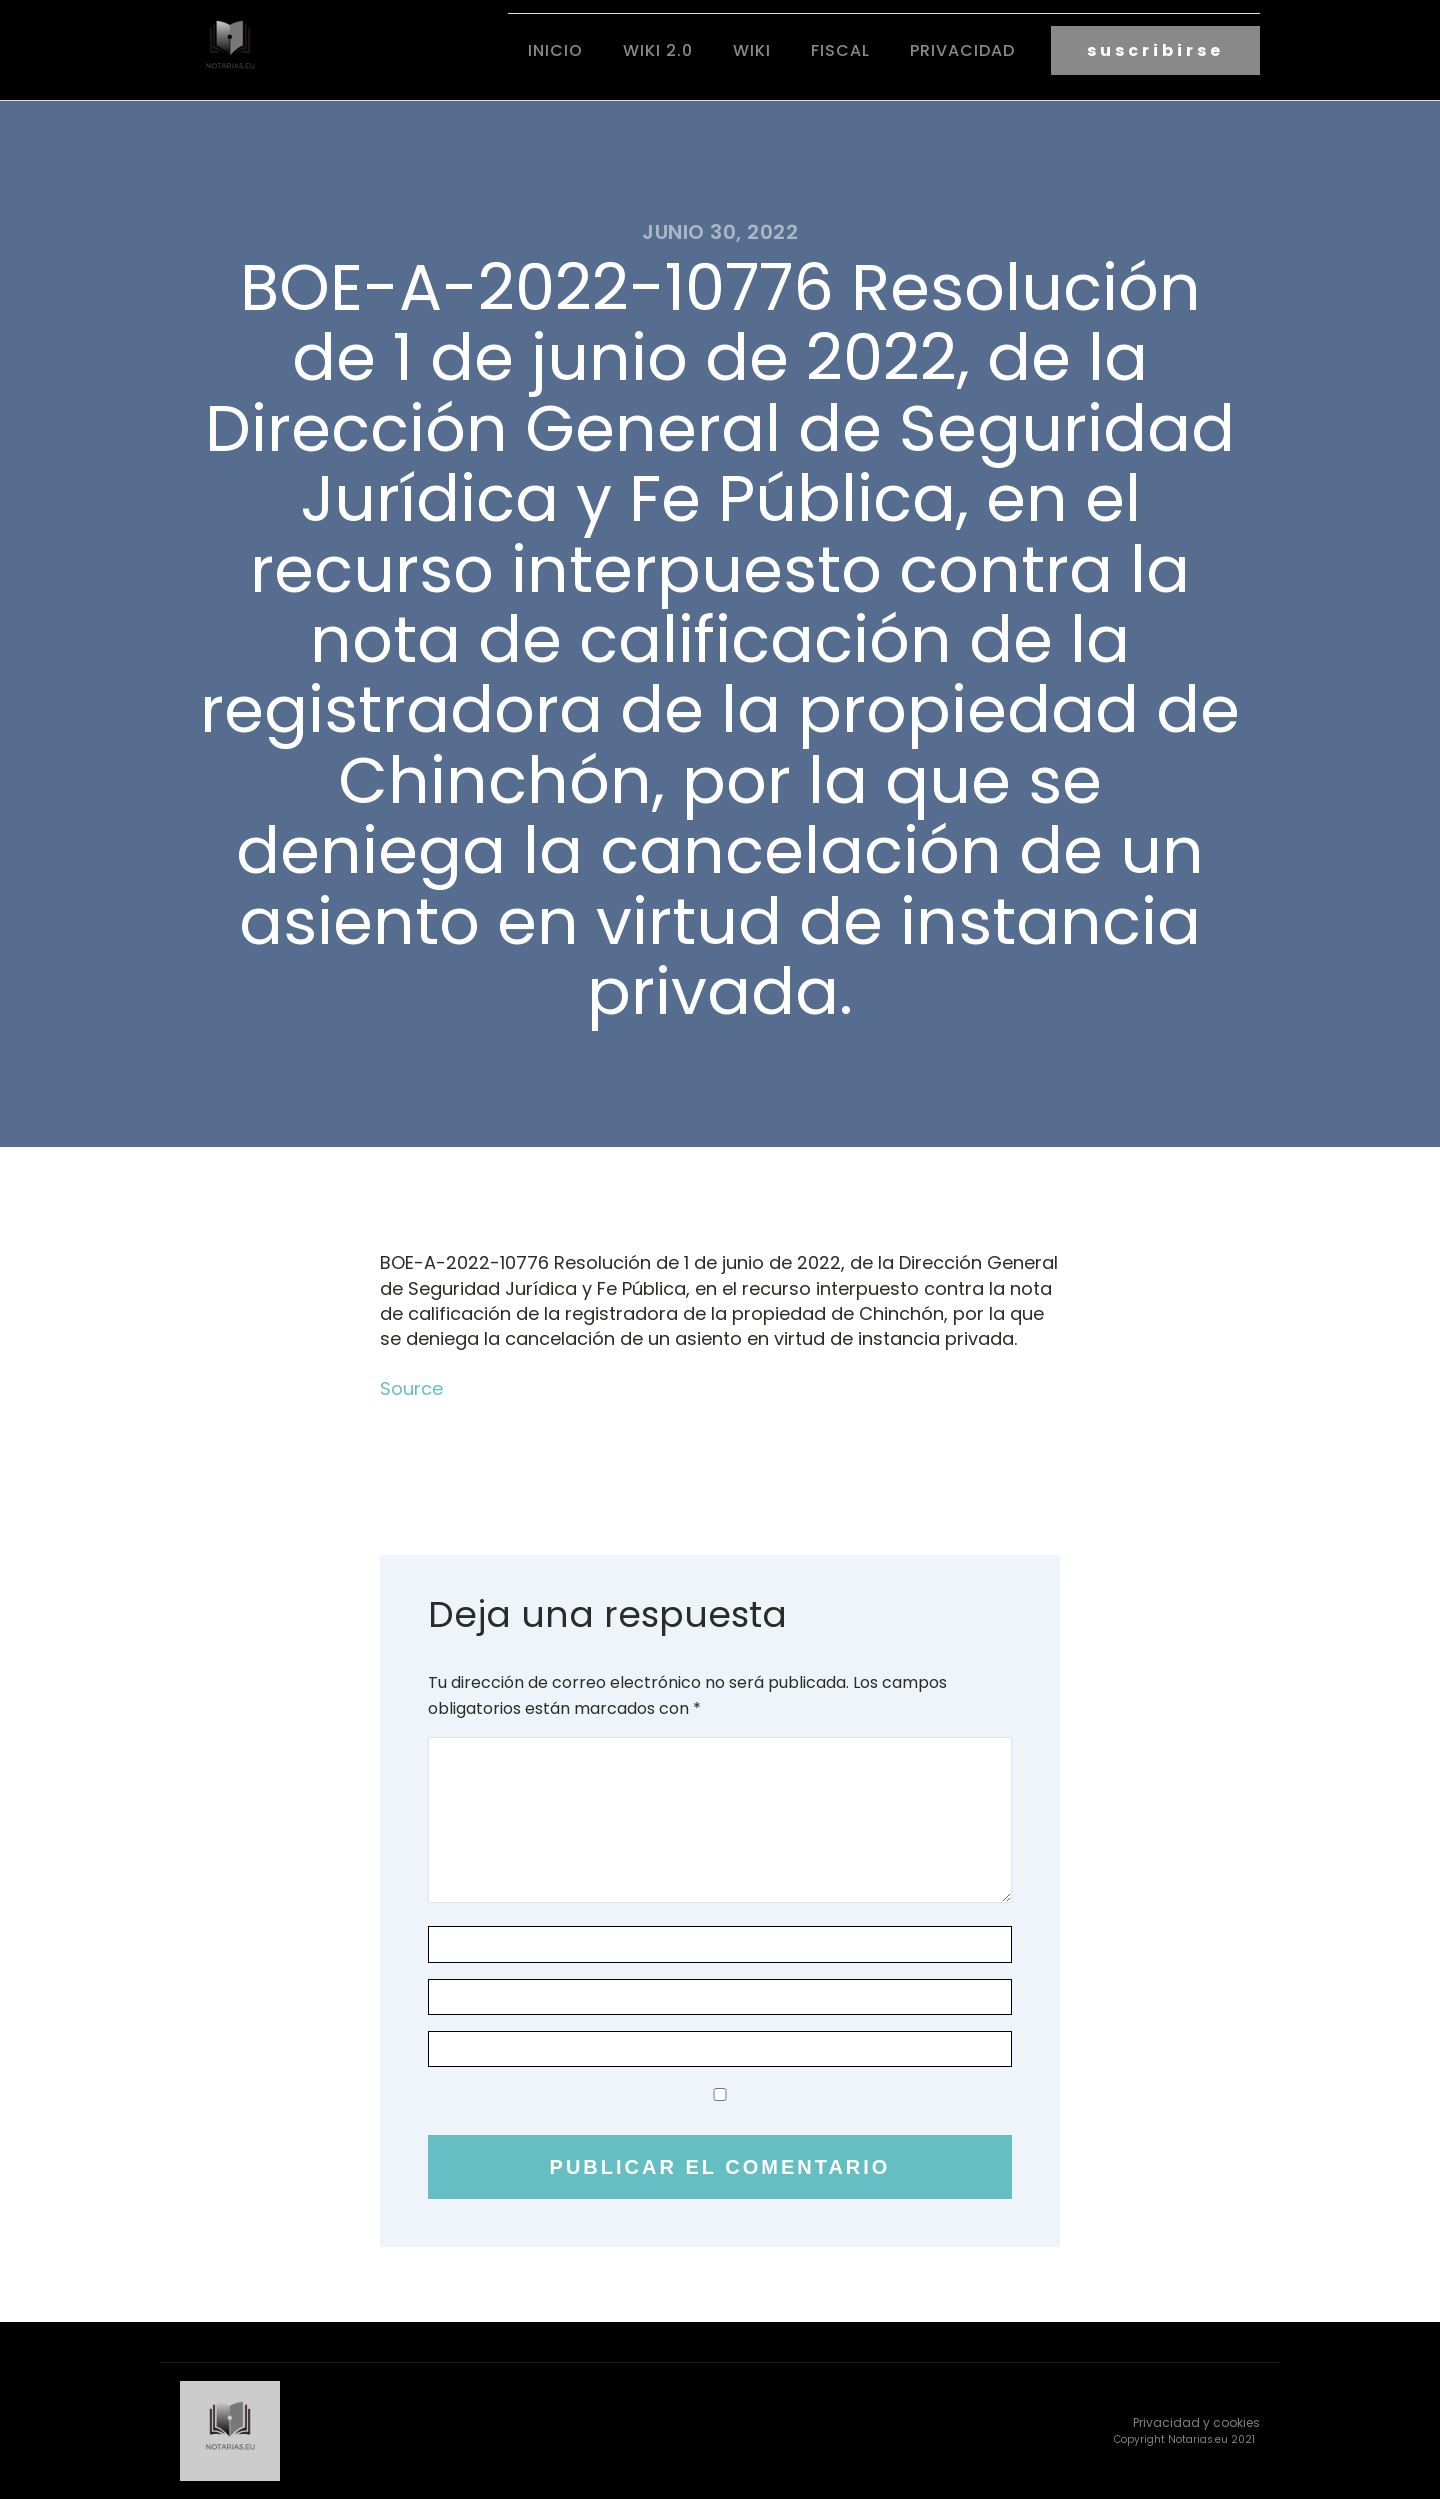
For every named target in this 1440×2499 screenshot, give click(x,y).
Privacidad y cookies (1196, 2422)
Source (411, 1388)
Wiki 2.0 (658, 50)
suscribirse (1155, 50)
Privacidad (962, 50)
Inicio (555, 50)
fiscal (840, 50)
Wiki (752, 50)
